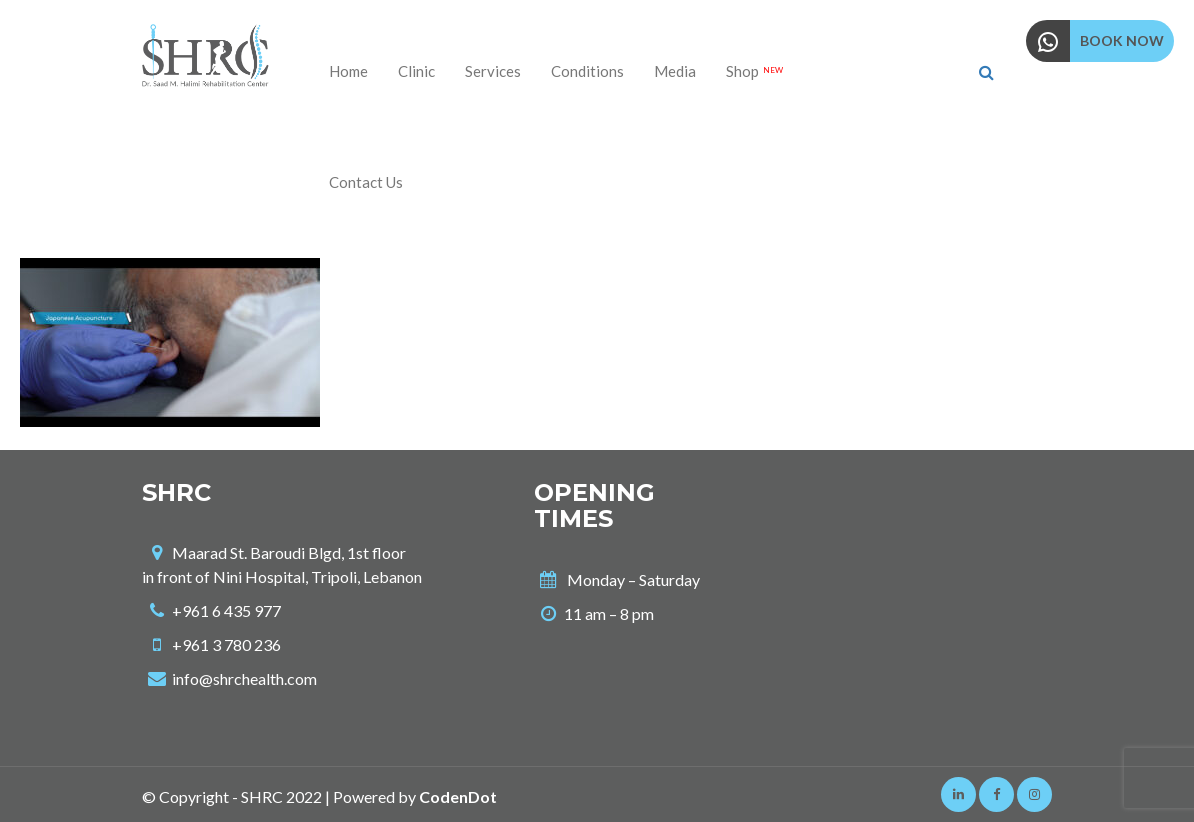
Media (675, 71)
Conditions (587, 71)
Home (348, 71)
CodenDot (458, 796)
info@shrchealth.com (244, 678)
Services (493, 71)
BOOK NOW (1122, 40)
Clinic (416, 71)
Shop (754, 71)
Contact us (366, 182)
